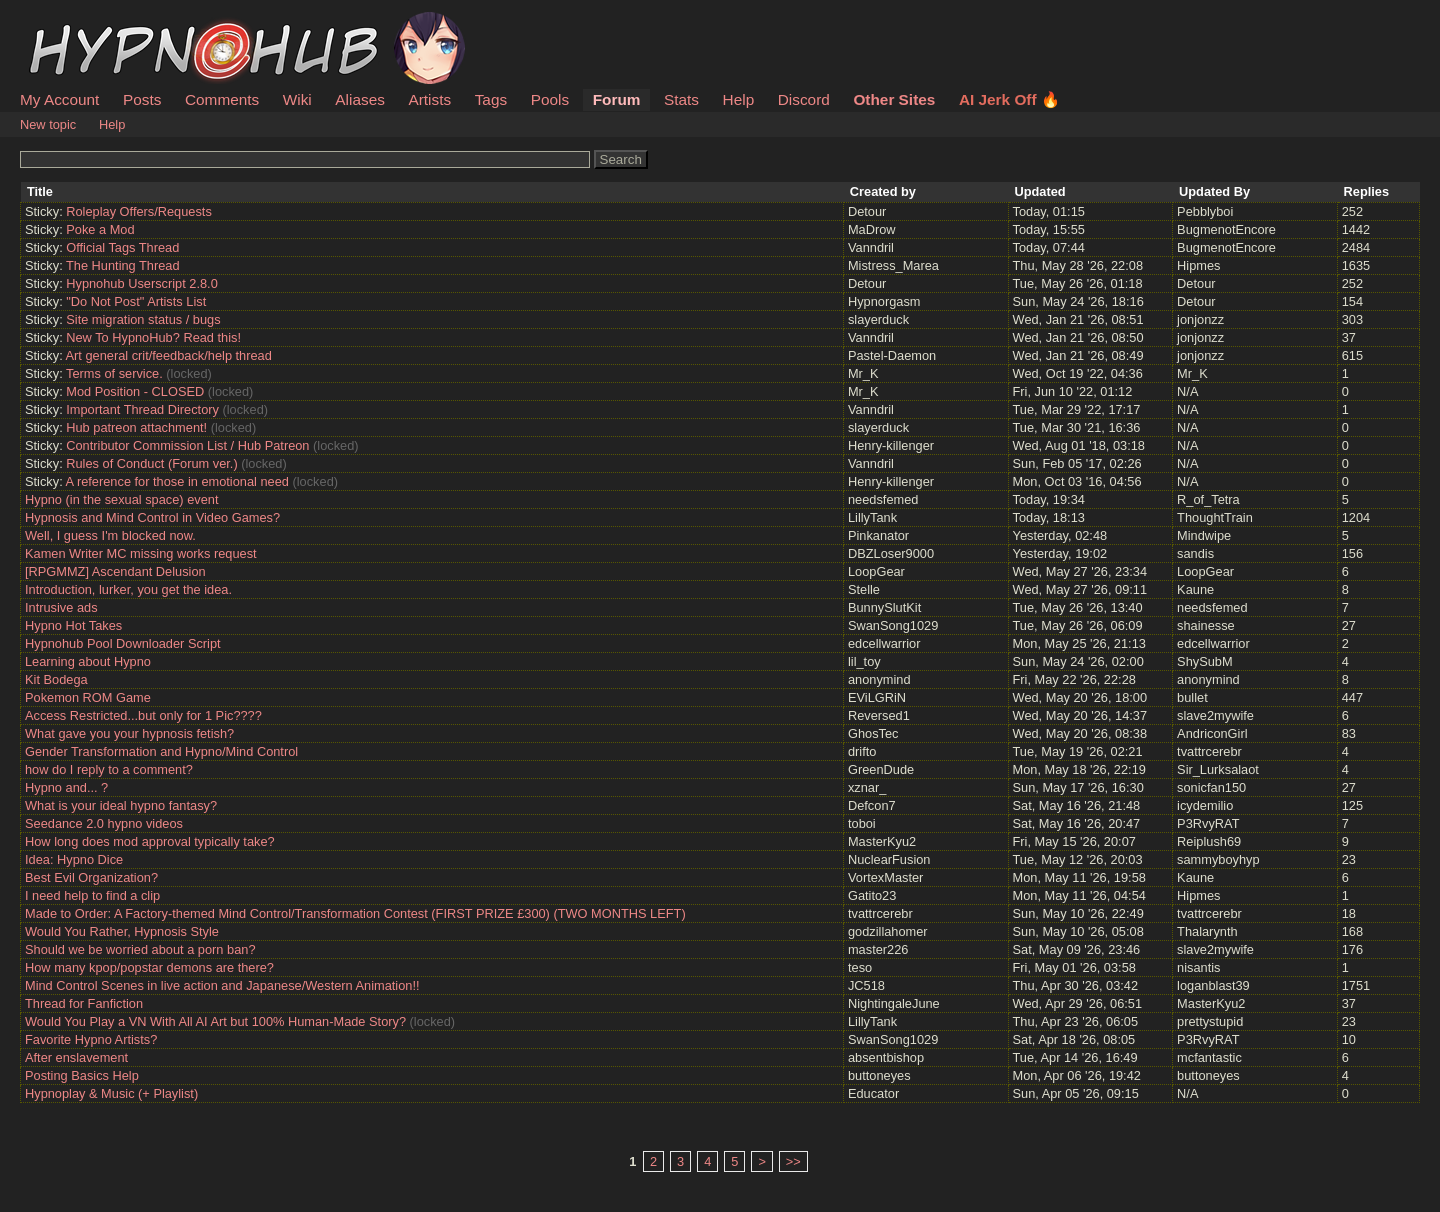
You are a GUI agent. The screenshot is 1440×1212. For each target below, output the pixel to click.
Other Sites (894, 99)
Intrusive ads (61, 607)
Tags (491, 99)
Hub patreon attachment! (136, 427)
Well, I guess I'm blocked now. (110, 535)
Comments (222, 99)
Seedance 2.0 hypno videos (104, 823)
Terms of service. (114, 373)
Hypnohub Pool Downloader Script (123, 643)
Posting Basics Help (82, 1075)
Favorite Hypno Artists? (91, 1039)
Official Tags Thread (122, 247)
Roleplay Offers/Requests (139, 211)
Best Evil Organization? (91, 877)
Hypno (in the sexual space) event (121, 499)
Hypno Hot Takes (73, 625)
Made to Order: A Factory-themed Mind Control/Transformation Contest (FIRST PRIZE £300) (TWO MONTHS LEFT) (355, 913)
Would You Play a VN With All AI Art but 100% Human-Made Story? (215, 1021)
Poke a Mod (100, 229)
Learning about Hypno (88, 661)
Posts (142, 99)
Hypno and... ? (66, 787)
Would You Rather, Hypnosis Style (122, 931)
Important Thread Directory (142, 409)
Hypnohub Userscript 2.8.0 (142, 283)
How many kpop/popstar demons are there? (149, 967)
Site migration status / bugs (143, 319)
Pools (550, 99)
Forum (617, 99)
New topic (48, 124)
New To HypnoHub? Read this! (153, 337)
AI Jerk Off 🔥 (1009, 99)
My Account (59, 99)
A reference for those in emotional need (177, 481)
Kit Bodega (56, 679)
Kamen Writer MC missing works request (141, 553)
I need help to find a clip (92, 895)
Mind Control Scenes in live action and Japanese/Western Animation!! (222, 985)
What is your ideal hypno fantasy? (121, 805)
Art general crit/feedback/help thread (169, 355)
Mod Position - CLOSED (135, 391)
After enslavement (76, 1057)
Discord (804, 99)
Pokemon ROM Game (88, 697)
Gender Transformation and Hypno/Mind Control (161, 751)
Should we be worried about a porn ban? (140, 949)
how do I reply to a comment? (109, 769)
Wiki (297, 99)
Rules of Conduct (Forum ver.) (151, 463)
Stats (681, 99)
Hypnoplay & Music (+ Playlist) (111, 1093)
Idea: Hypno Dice (74, 859)
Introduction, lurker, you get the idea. (128, 589)
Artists (429, 99)
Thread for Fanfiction (84, 1003)
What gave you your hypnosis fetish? (129, 733)
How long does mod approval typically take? (150, 841)
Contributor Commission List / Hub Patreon (187, 445)
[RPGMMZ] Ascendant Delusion (115, 571)
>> (793, 1161)
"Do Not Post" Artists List (136, 301)
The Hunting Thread (123, 265)
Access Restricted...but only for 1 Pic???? (143, 715)
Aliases (360, 99)
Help (739, 99)
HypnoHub (75, 23)
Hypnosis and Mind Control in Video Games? (152, 517)
